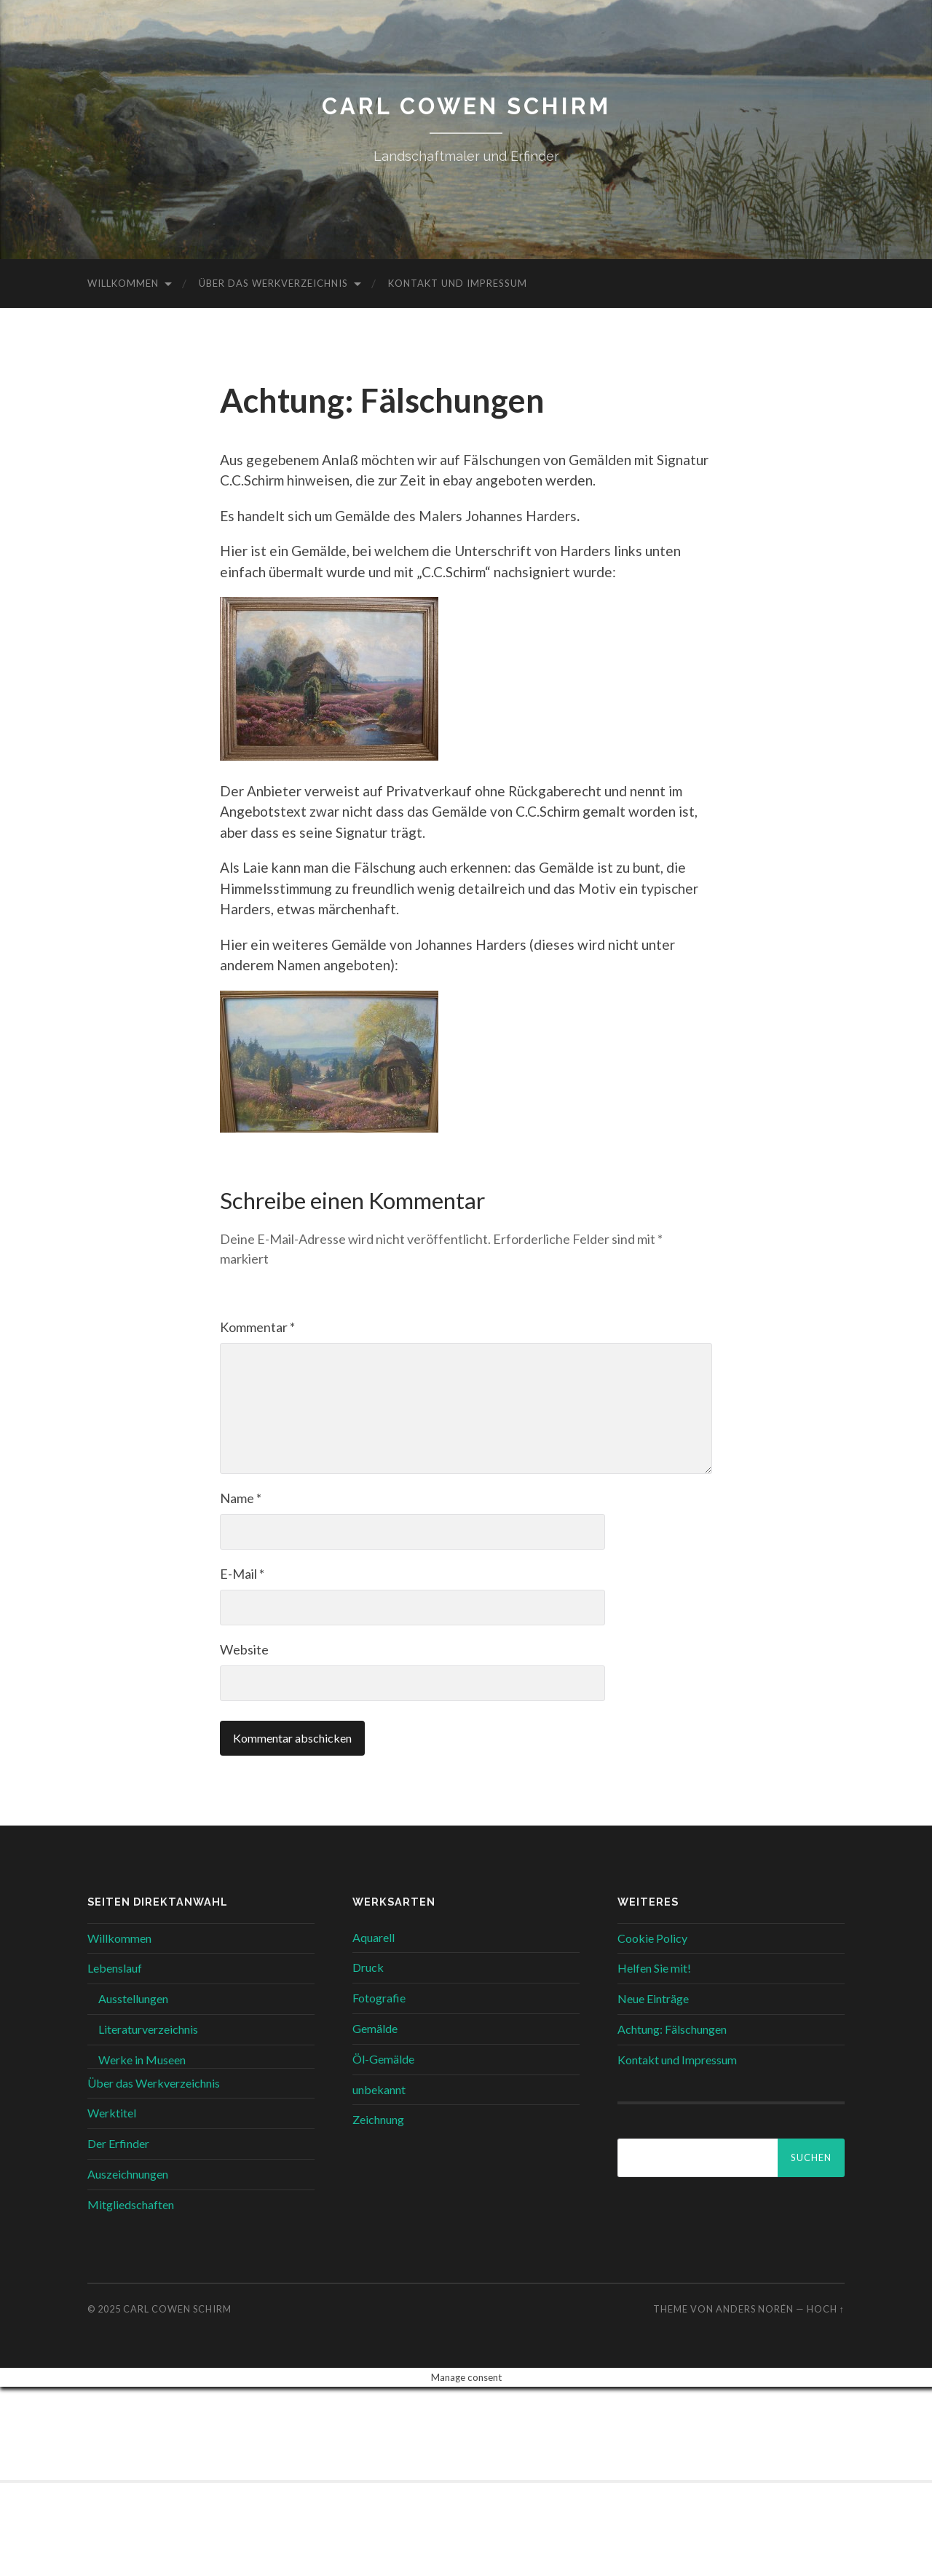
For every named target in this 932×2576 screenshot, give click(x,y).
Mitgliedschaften (130, 2204)
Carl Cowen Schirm (466, 105)
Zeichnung (378, 2119)
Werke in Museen (142, 2059)
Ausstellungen (133, 1998)
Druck (368, 1967)
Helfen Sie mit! (654, 1968)
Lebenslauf (114, 1968)
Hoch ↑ (826, 2308)
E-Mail (242, 1574)
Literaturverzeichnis (148, 2029)
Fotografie (379, 1998)
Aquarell (373, 1936)
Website (244, 1649)
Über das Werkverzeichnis (273, 283)
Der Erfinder (118, 2143)
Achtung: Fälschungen (672, 2029)
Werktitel (111, 2113)
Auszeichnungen (127, 2174)
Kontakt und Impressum (457, 283)
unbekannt (379, 2089)
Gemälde (375, 2028)
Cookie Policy (652, 1937)
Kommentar (257, 1327)
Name (240, 1498)
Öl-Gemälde (383, 2059)
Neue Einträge (653, 1998)
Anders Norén (755, 2308)
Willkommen (123, 283)
